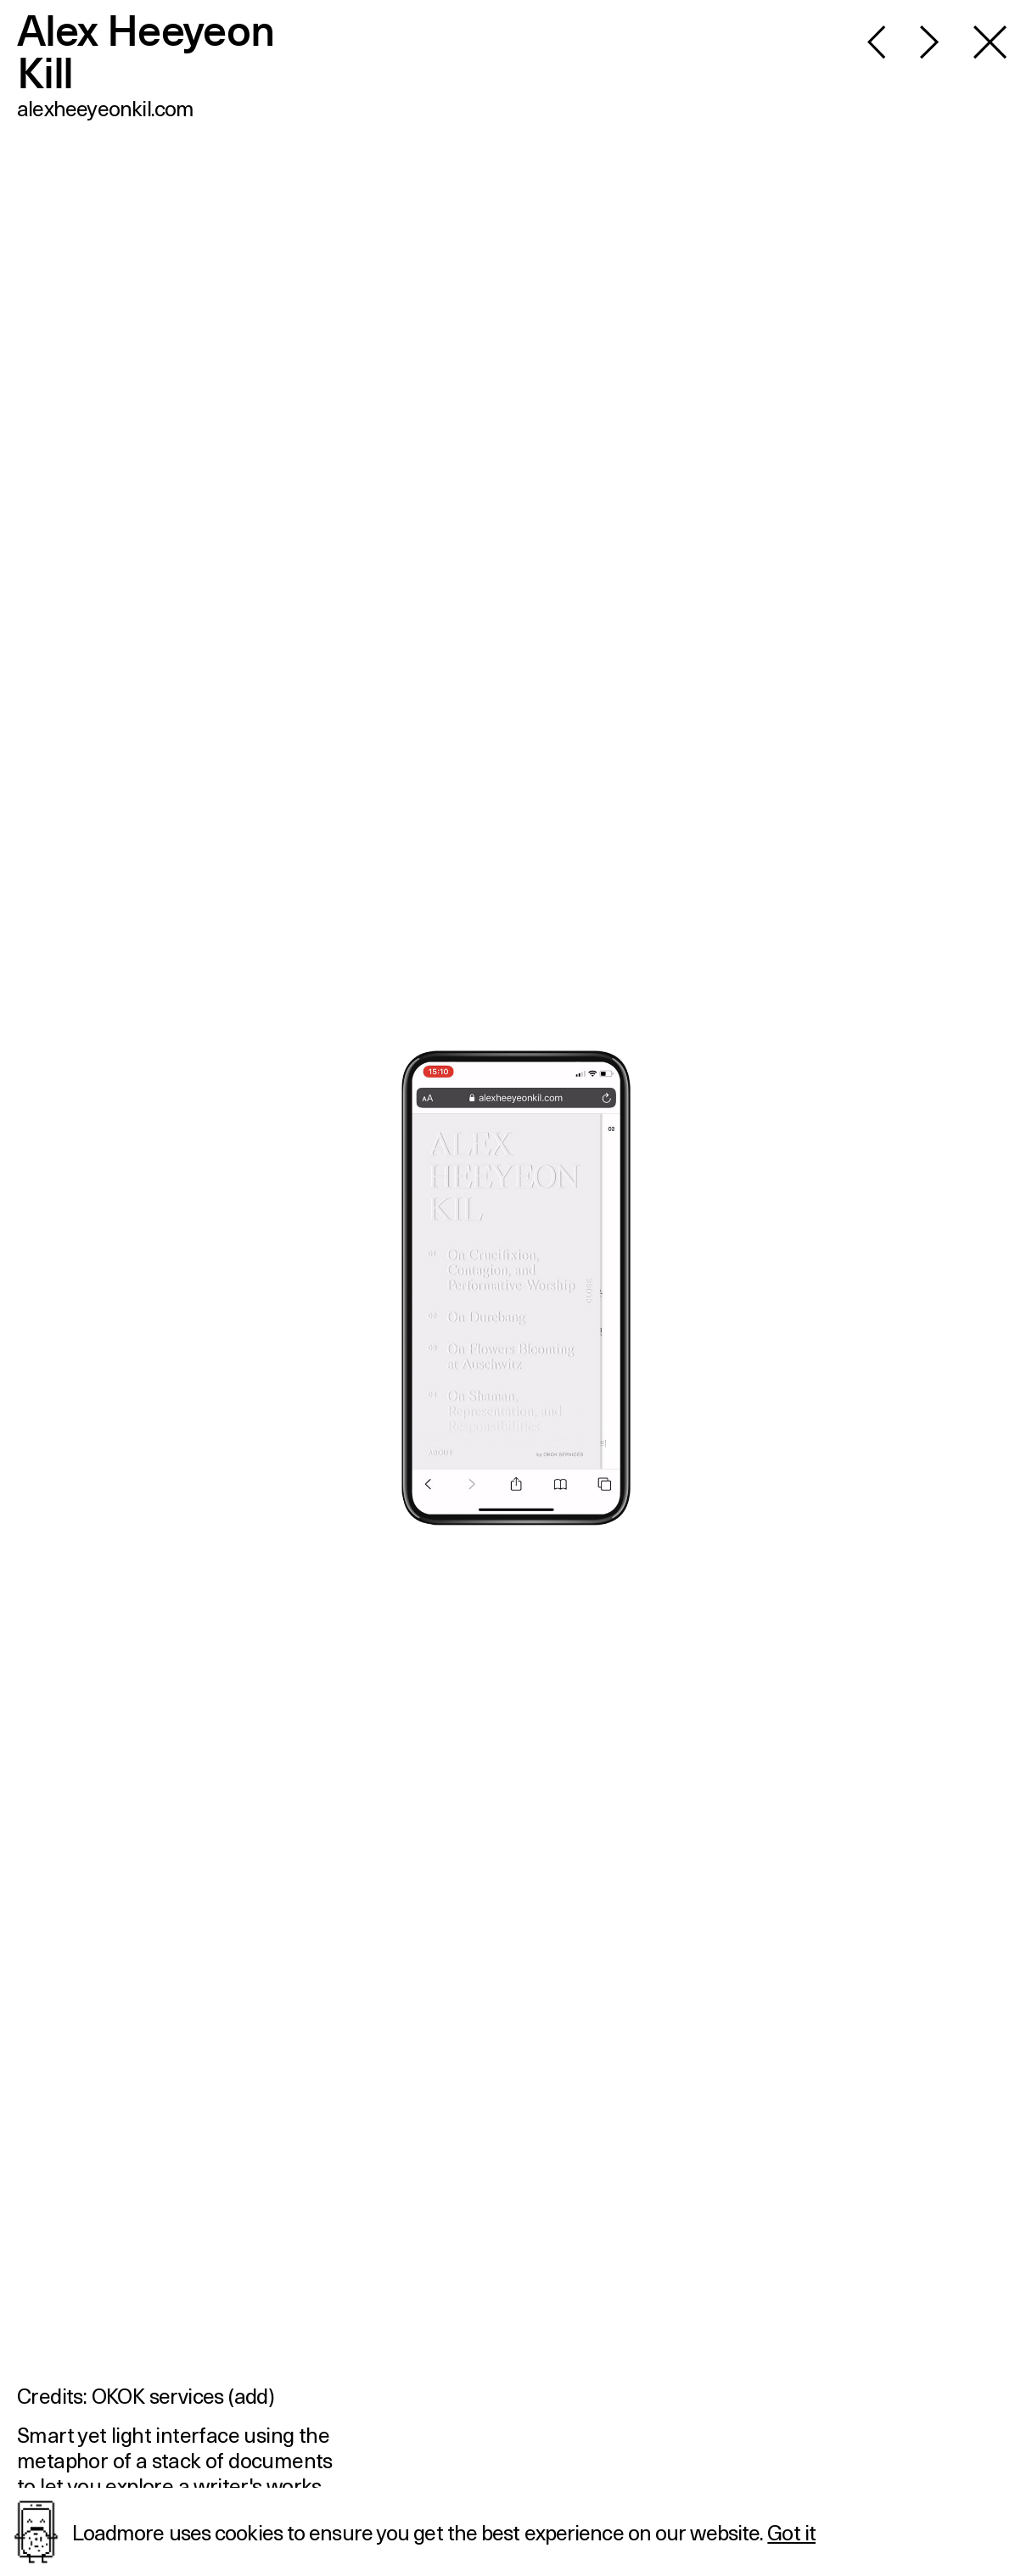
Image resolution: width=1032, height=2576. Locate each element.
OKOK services (158, 2395)
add (251, 2395)
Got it (791, 2532)
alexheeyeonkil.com (105, 108)
